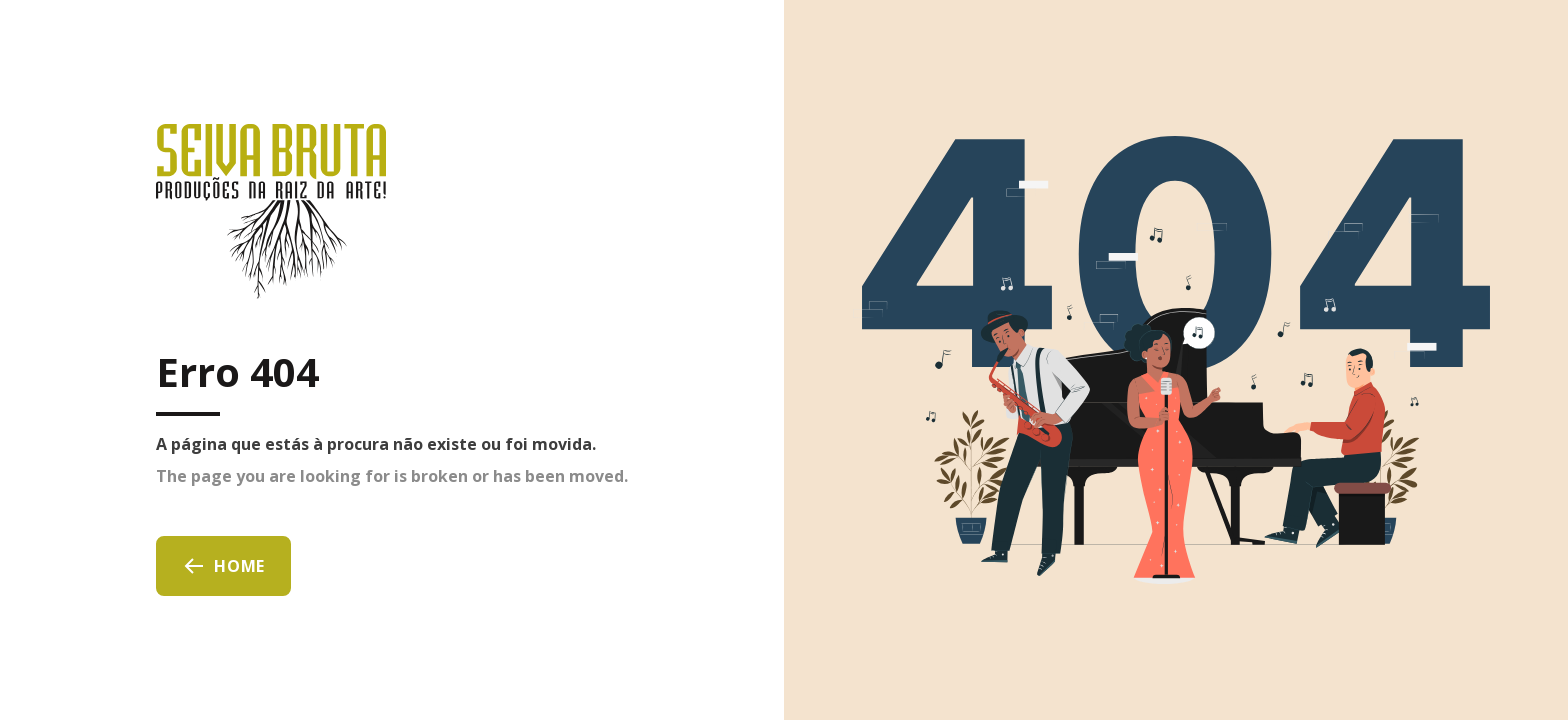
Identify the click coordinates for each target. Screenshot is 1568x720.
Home (223, 566)
